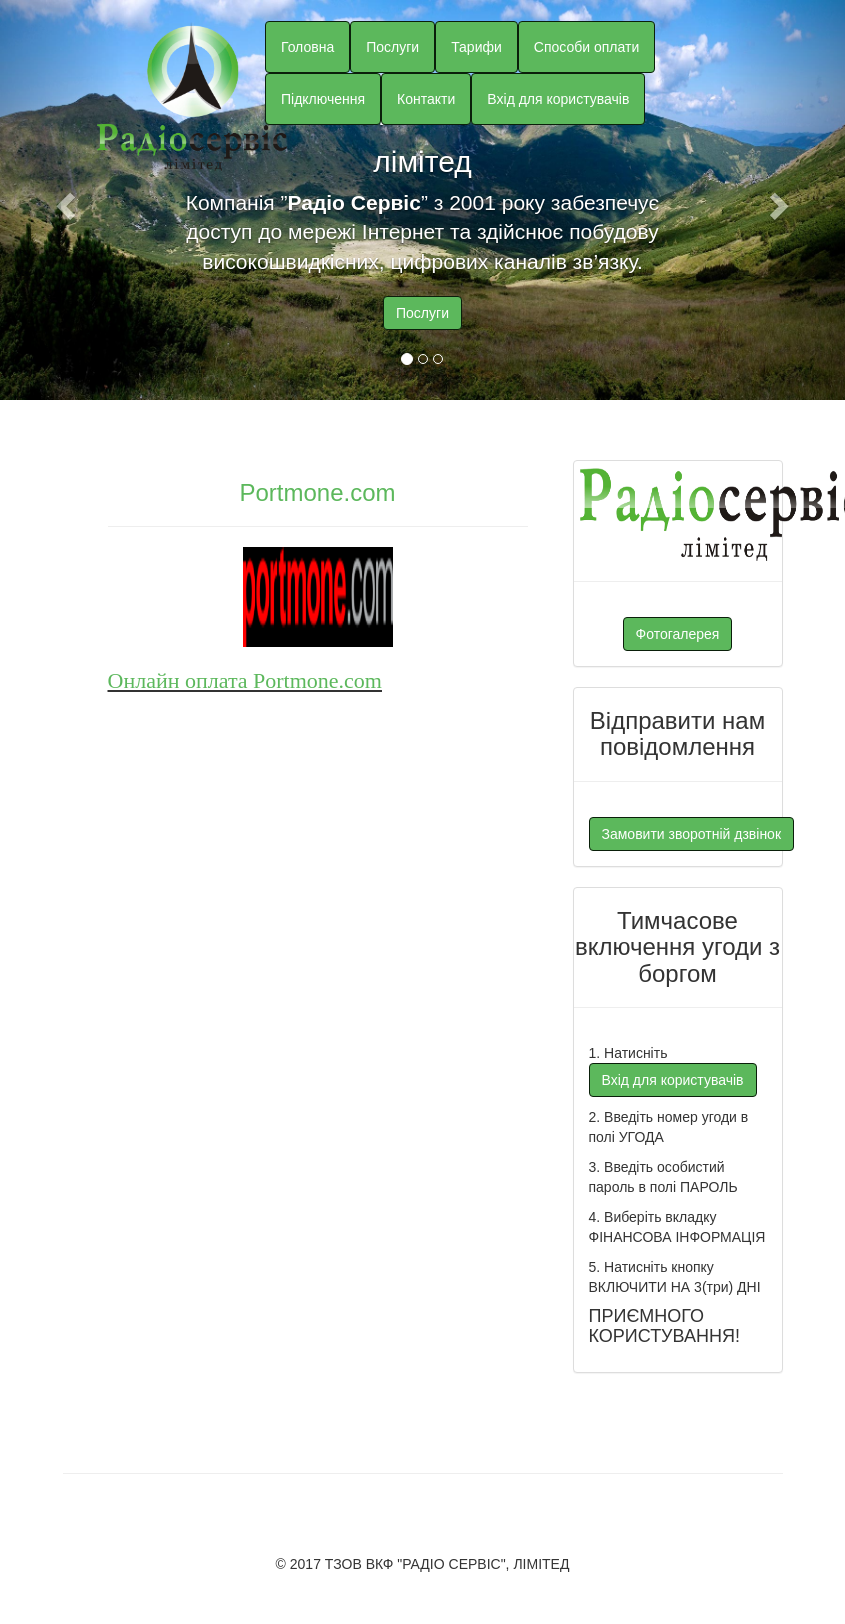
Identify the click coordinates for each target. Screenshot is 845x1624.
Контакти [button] (426, 99)
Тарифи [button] (476, 47)
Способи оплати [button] (586, 47)
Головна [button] (307, 47)
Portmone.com (317, 492)
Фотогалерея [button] (678, 634)
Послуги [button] (392, 47)
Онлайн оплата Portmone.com (245, 680)
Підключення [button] (323, 99)
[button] (63, 200)
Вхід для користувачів (558, 99)
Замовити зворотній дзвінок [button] (692, 834)
